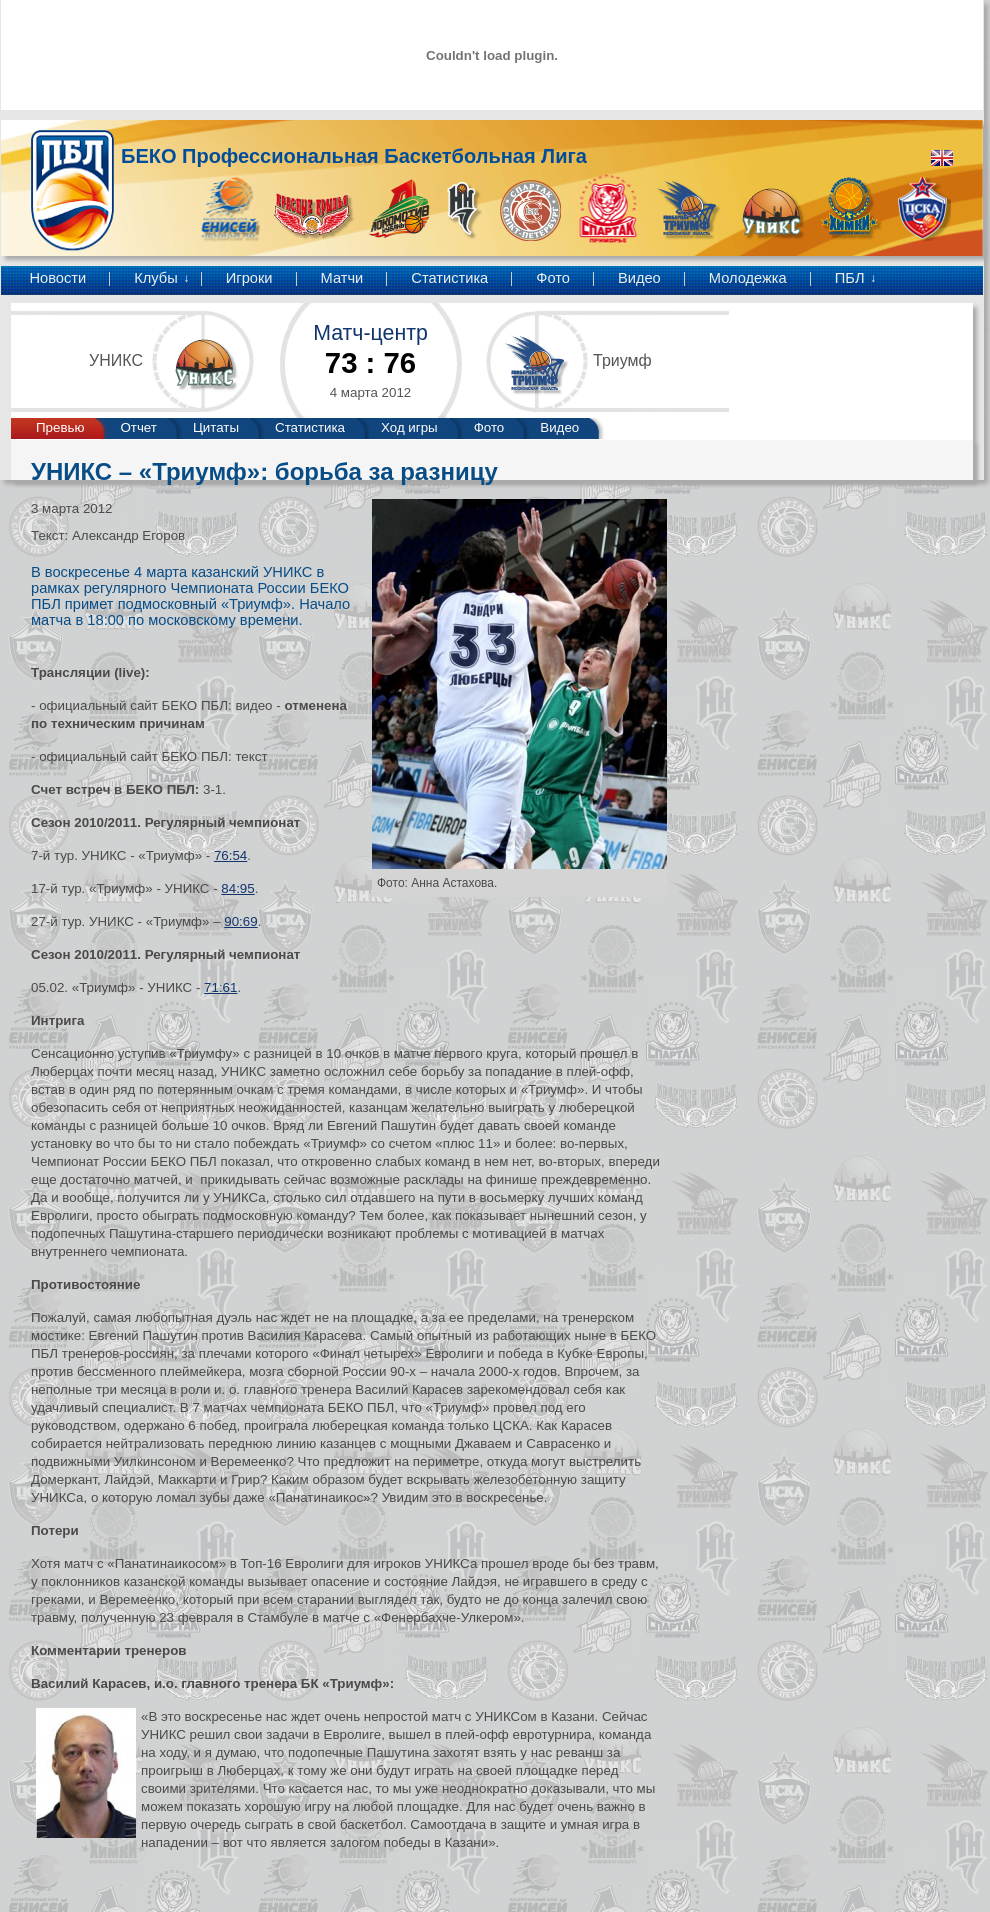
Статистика (449, 278)
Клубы (156, 278)
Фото (553, 278)
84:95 (237, 888)
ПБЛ (850, 278)
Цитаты (216, 427)
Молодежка (748, 278)
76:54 (230, 855)
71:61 (220, 987)
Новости (58, 278)
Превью (60, 427)
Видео (639, 278)
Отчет (138, 427)
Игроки (249, 278)
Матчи (342, 278)
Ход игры (409, 427)
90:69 (240, 921)
